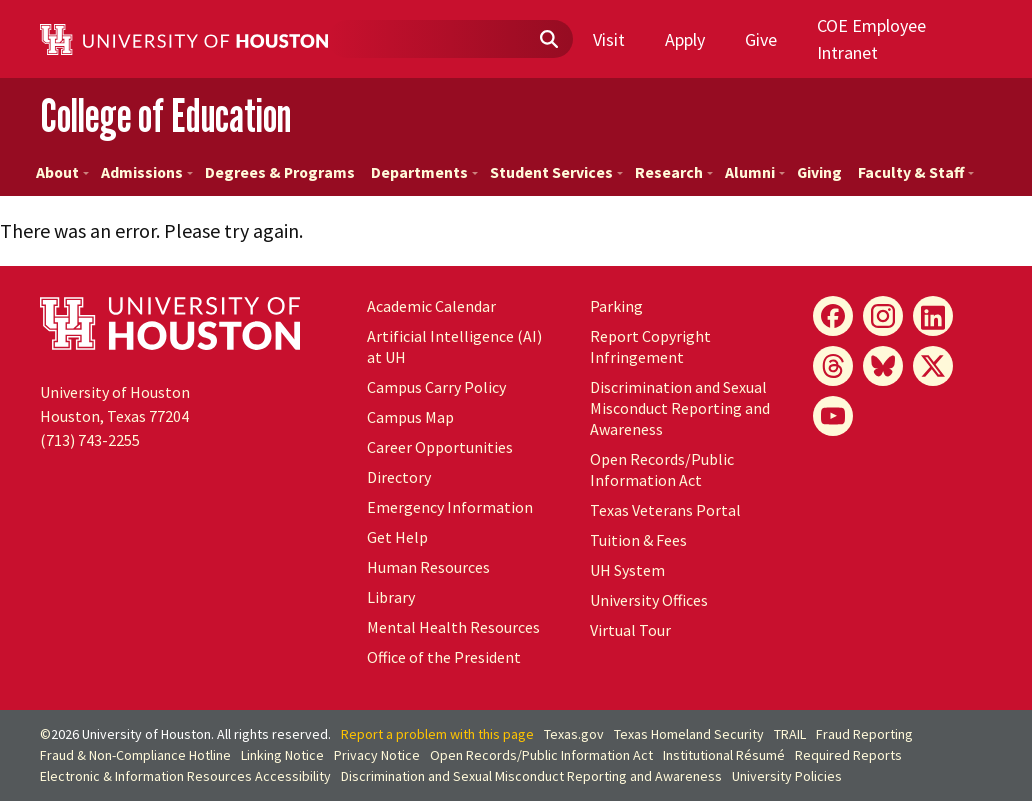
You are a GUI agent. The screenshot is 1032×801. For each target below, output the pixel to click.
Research (674, 172)
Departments (424, 172)
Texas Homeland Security (689, 734)
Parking (616, 306)
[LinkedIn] (933, 316)
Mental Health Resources (453, 627)
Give (761, 39)
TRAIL (790, 734)
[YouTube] (833, 416)
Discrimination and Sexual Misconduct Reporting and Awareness (680, 408)
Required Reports (848, 755)
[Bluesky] (883, 366)
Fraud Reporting (864, 734)
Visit (609, 39)
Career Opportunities (440, 447)
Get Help (397, 537)
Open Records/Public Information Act (662, 469)
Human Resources (428, 567)
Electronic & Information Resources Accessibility (185, 776)
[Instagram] (883, 316)
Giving (819, 172)
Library (391, 597)
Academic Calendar (431, 306)
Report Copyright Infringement (650, 346)
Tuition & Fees (638, 540)
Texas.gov (574, 734)
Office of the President (444, 657)
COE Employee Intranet (871, 39)
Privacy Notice (377, 755)
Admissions (147, 172)
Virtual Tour (630, 630)
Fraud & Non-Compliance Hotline (135, 755)
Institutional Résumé (724, 755)
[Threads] (833, 366)
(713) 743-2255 (90, 440)
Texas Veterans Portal (665, 510)
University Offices (649, 600)
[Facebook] (833, 316)
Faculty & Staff (916, 172)
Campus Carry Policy (436, 387)
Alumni (755, 172)
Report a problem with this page (437, 734)
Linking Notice (282, 755)
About (62, 172)
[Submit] (548, 40)
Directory (399, 477)
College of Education (165, 115)
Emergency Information (450, 507)
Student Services (556, 172)
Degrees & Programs (280, 172)
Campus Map (410, 417)
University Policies (787, 776)
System (627, 570)
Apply (685, 39)
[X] (933, 366)
